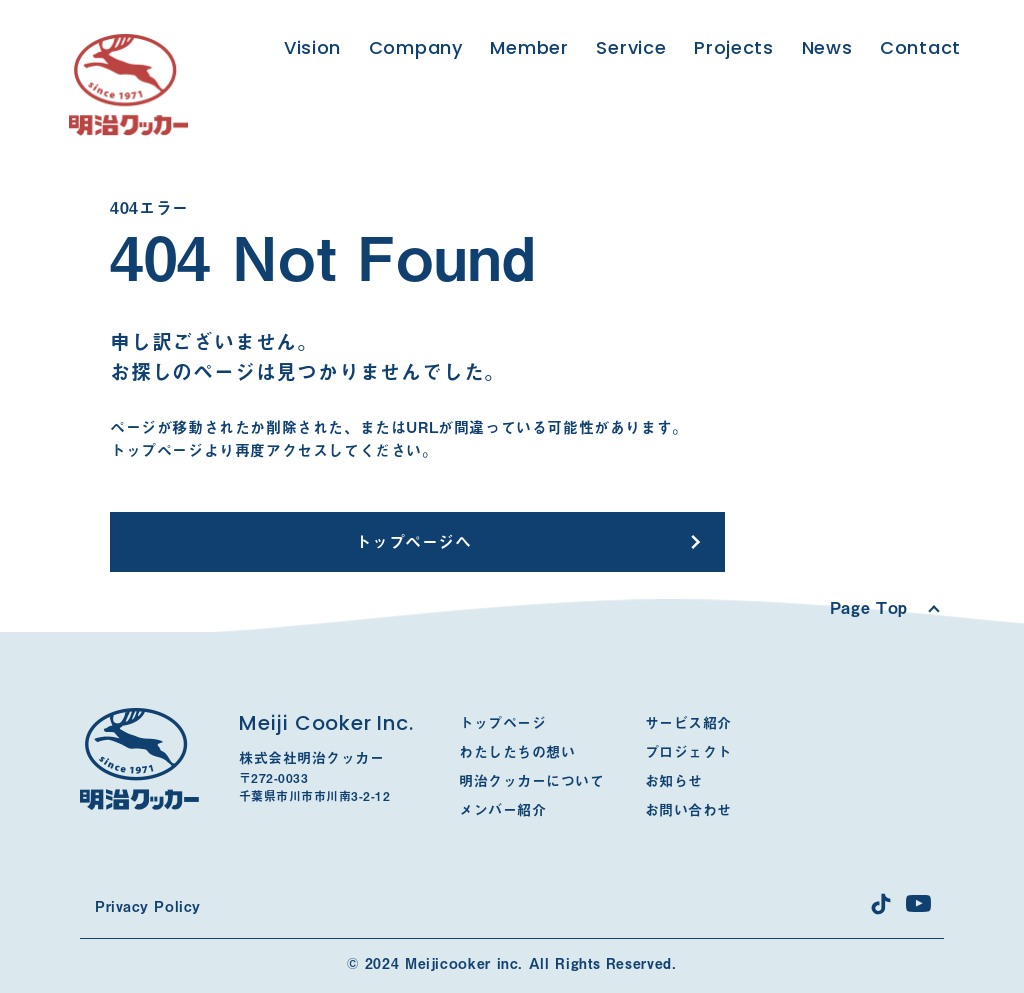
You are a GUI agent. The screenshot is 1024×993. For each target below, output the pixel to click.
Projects (734, 47)
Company (416, 47)
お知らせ (674, 781)
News (827, 47)
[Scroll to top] (884, 608)
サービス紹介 (688, 723)
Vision (312, 47)
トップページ (502, 723)
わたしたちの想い (517, 752)
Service (631, 47)
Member (529, 47)
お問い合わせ (688, 810)
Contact (920, 47)
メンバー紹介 (502, 810)
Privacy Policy (148, 907)
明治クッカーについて (532, 781)
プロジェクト (688, 752)
